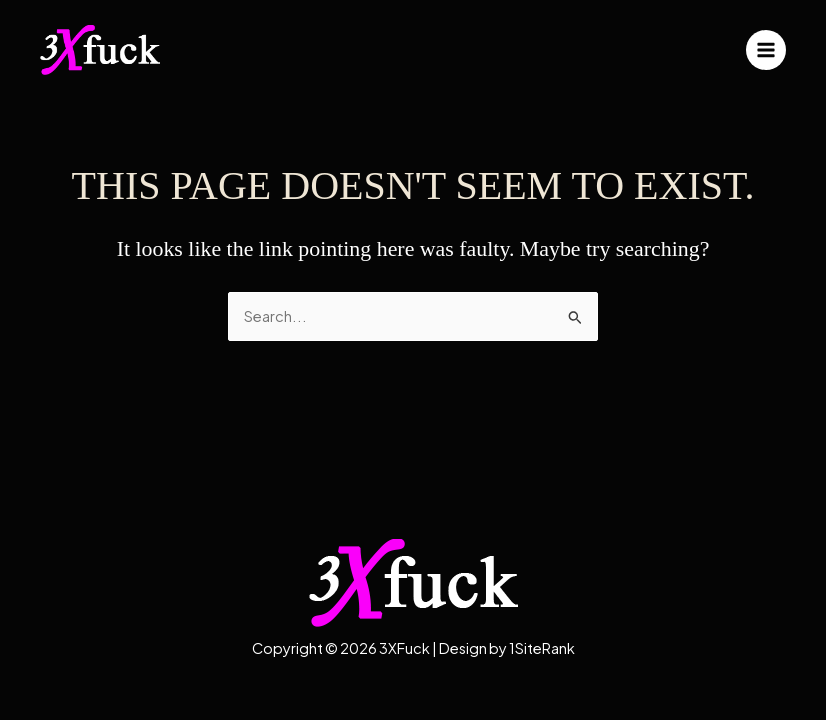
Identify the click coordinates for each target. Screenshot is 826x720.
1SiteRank (542, 648)
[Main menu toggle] (766, 50)
